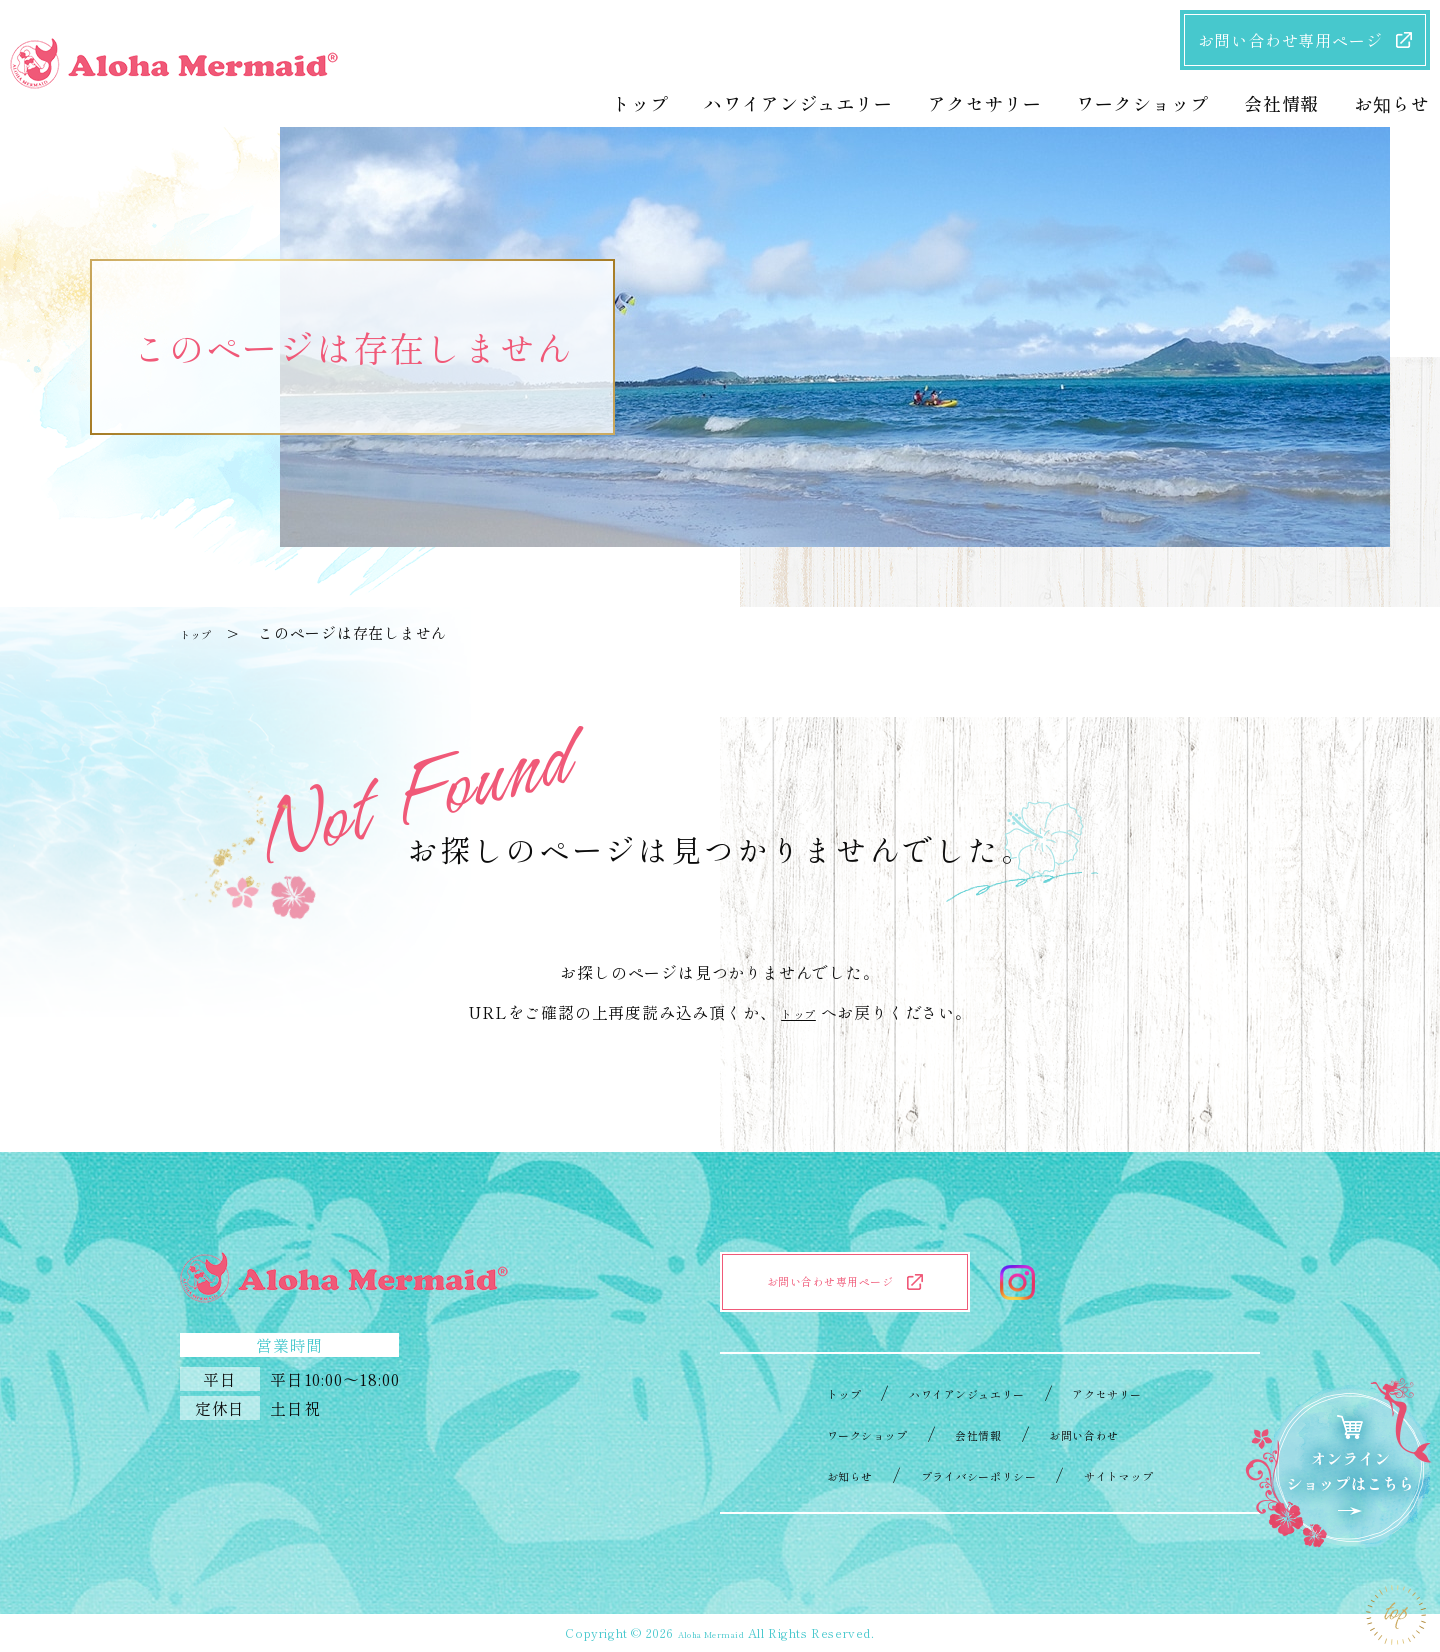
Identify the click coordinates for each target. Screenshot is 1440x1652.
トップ (203, 632)
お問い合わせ (1105, 1433)
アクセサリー (1138, 1392)
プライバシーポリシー (973, 1474)
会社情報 (973, 1433)
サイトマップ (1155, 1474)
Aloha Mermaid (710, 1632)
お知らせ (807, 1474)
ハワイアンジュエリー (956, 1392)
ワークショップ (833, 1433)
